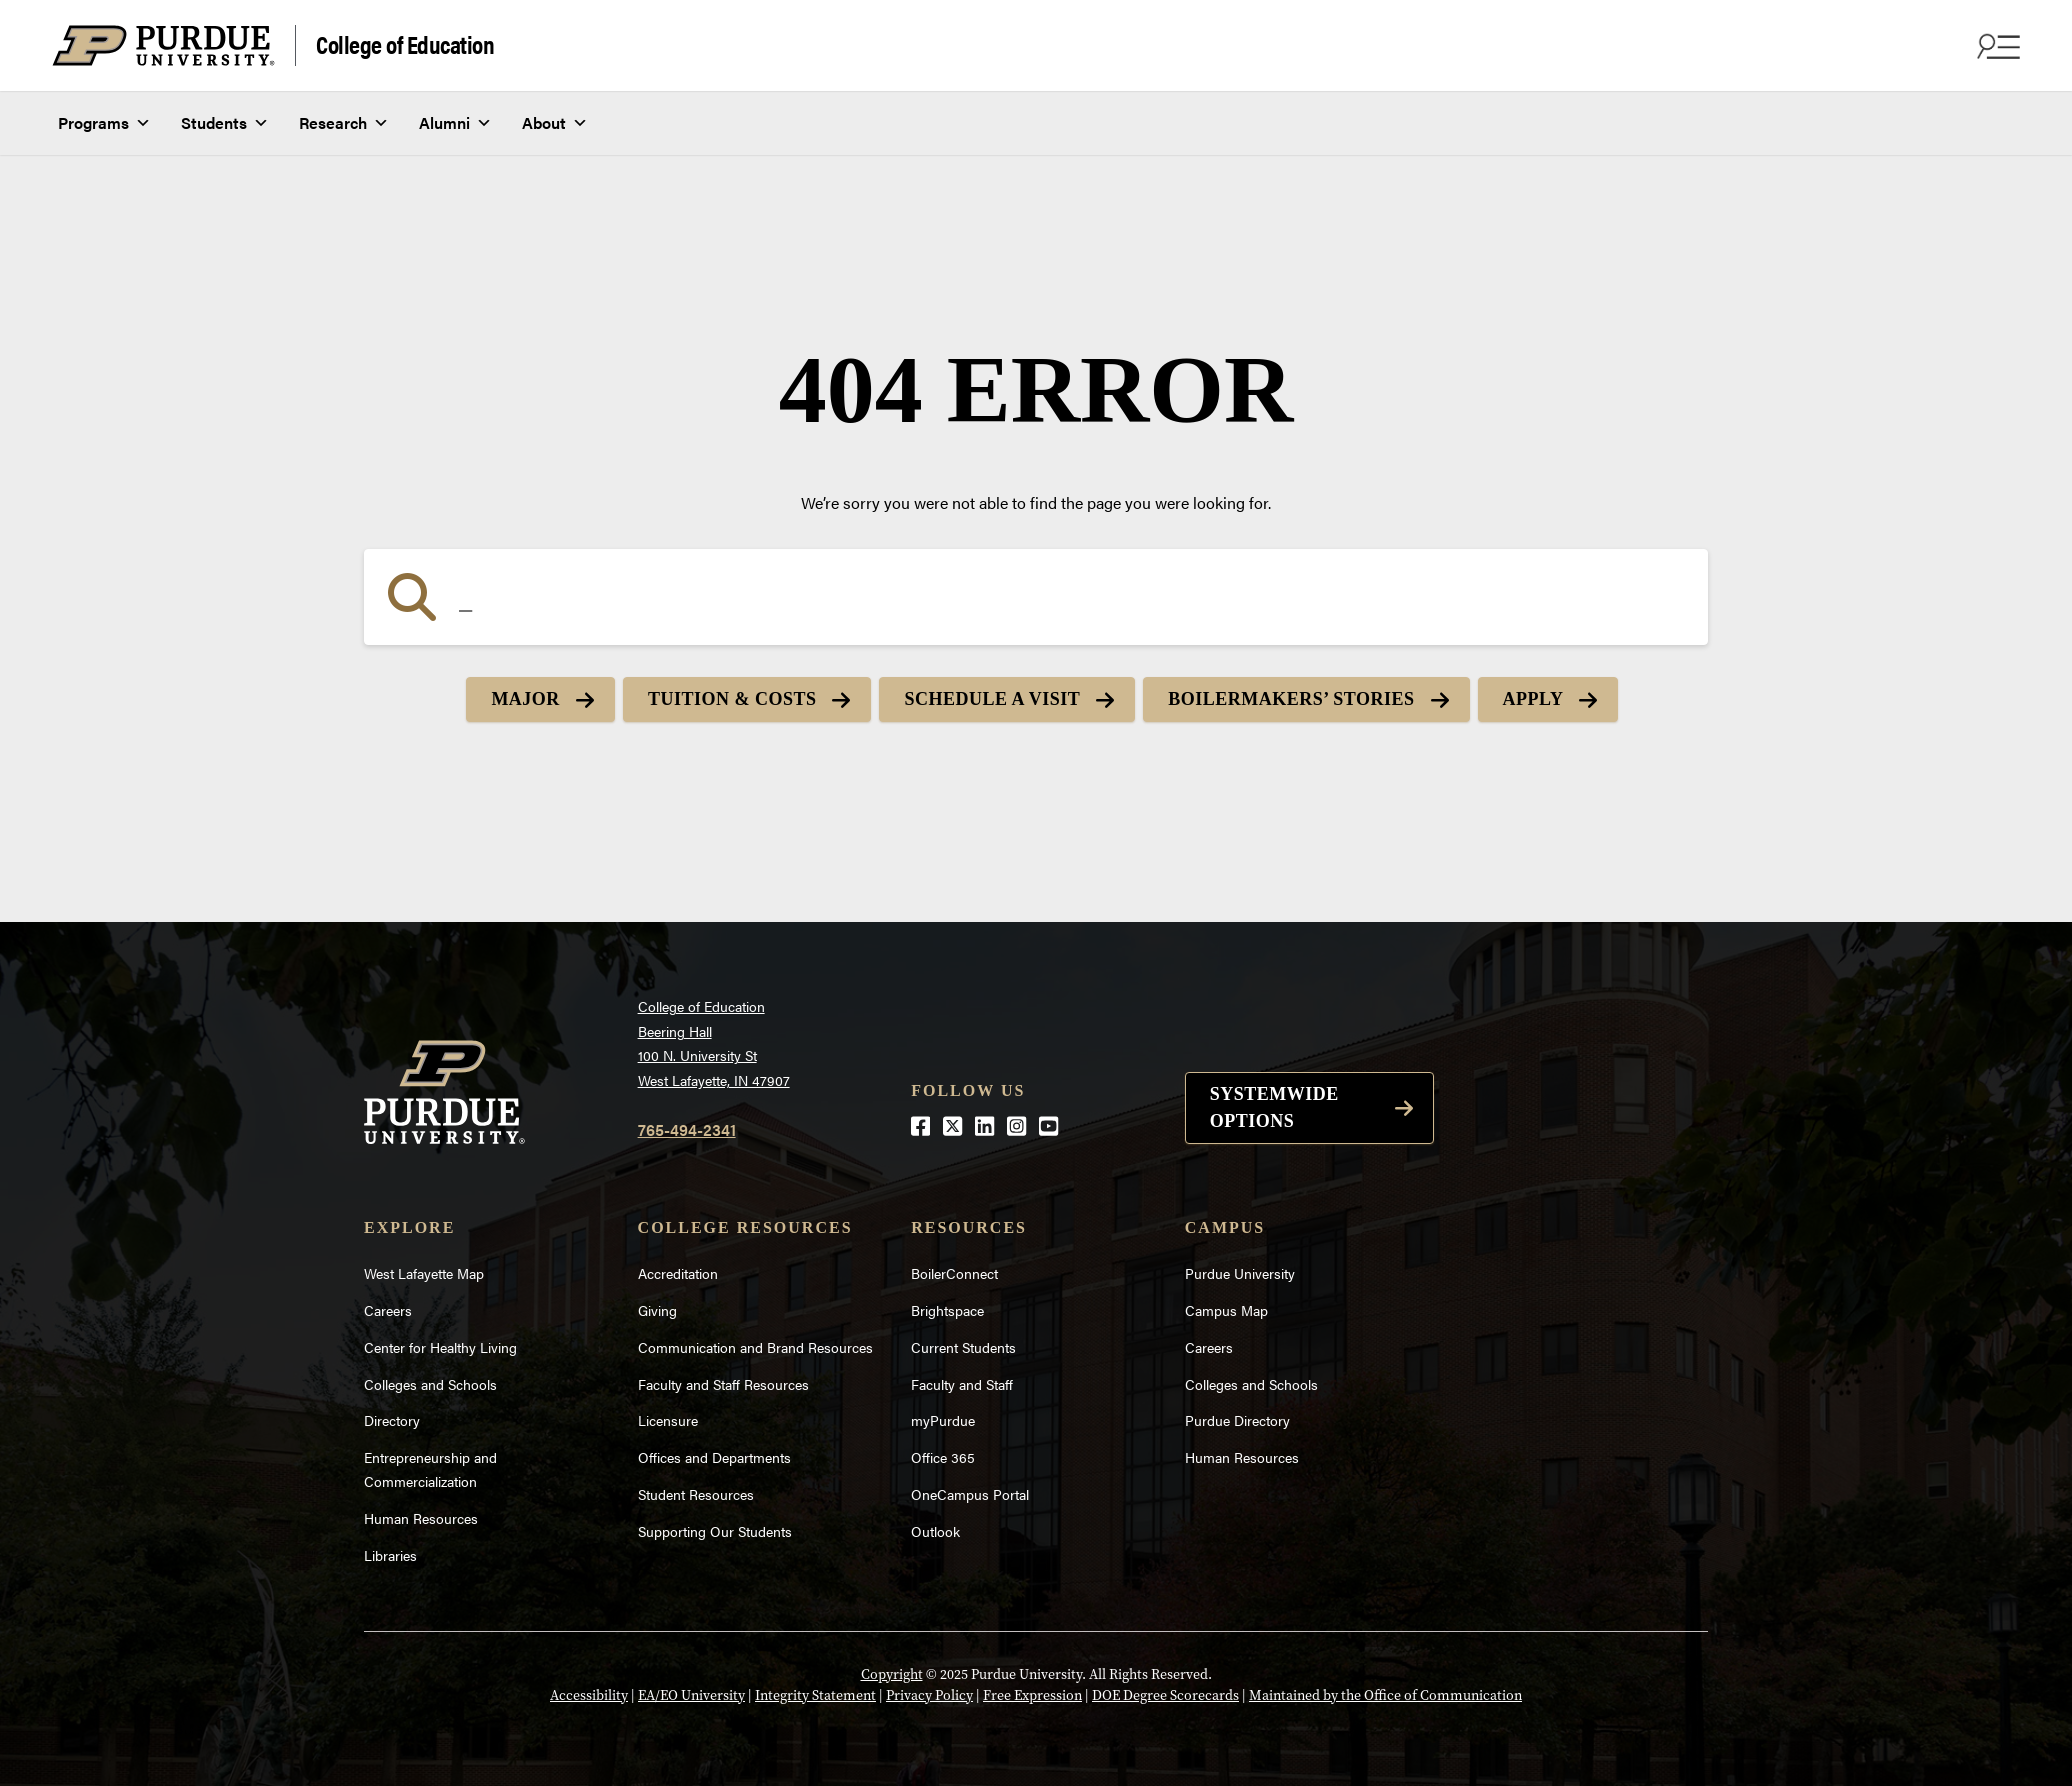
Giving (657, 1310)
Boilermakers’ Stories (1291, 699)
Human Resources (421, 1518)
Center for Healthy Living (440, 1347)
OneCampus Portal (970, 1494)
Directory (392, 1420)
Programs (104, 123)
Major (525, 699)
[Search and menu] (1996, 46)
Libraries (390, 1555)
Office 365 (943, 1457)
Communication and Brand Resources (755, 1347)
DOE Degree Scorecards (1165, 1695)
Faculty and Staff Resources (723, 1384)
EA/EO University (691, 1695)
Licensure (668, 1420)
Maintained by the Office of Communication (1385, 1695)
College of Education (405, 43)
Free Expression (1032, 1695)
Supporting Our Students (715, 1531)
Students (225, 123)
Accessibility (589, 1695)
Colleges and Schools (430, 1384)
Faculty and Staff (962, 1384)
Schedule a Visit (992, 699)
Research (344, 123)
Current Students (963, 1347)
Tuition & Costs (732, 699)
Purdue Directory (1237, 1420)
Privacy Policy (929, 1695)
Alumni (455, 123)
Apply (1533, 699)
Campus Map (1226, 1310)
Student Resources (696, 1494)
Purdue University (1240, 1273)
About (555, 123)
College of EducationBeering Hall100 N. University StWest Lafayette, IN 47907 (714, 1043)
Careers (388, 1310)
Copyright (892, 1674)
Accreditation (678, 1273)
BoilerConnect (954, 1273)
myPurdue (943, 1420)
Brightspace (947, 1310)
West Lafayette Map (424, 1273)
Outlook (935, 1531)
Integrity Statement (815, 1695)
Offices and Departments (714, 1457)
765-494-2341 (687, 1129)
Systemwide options (1274, 1107)
